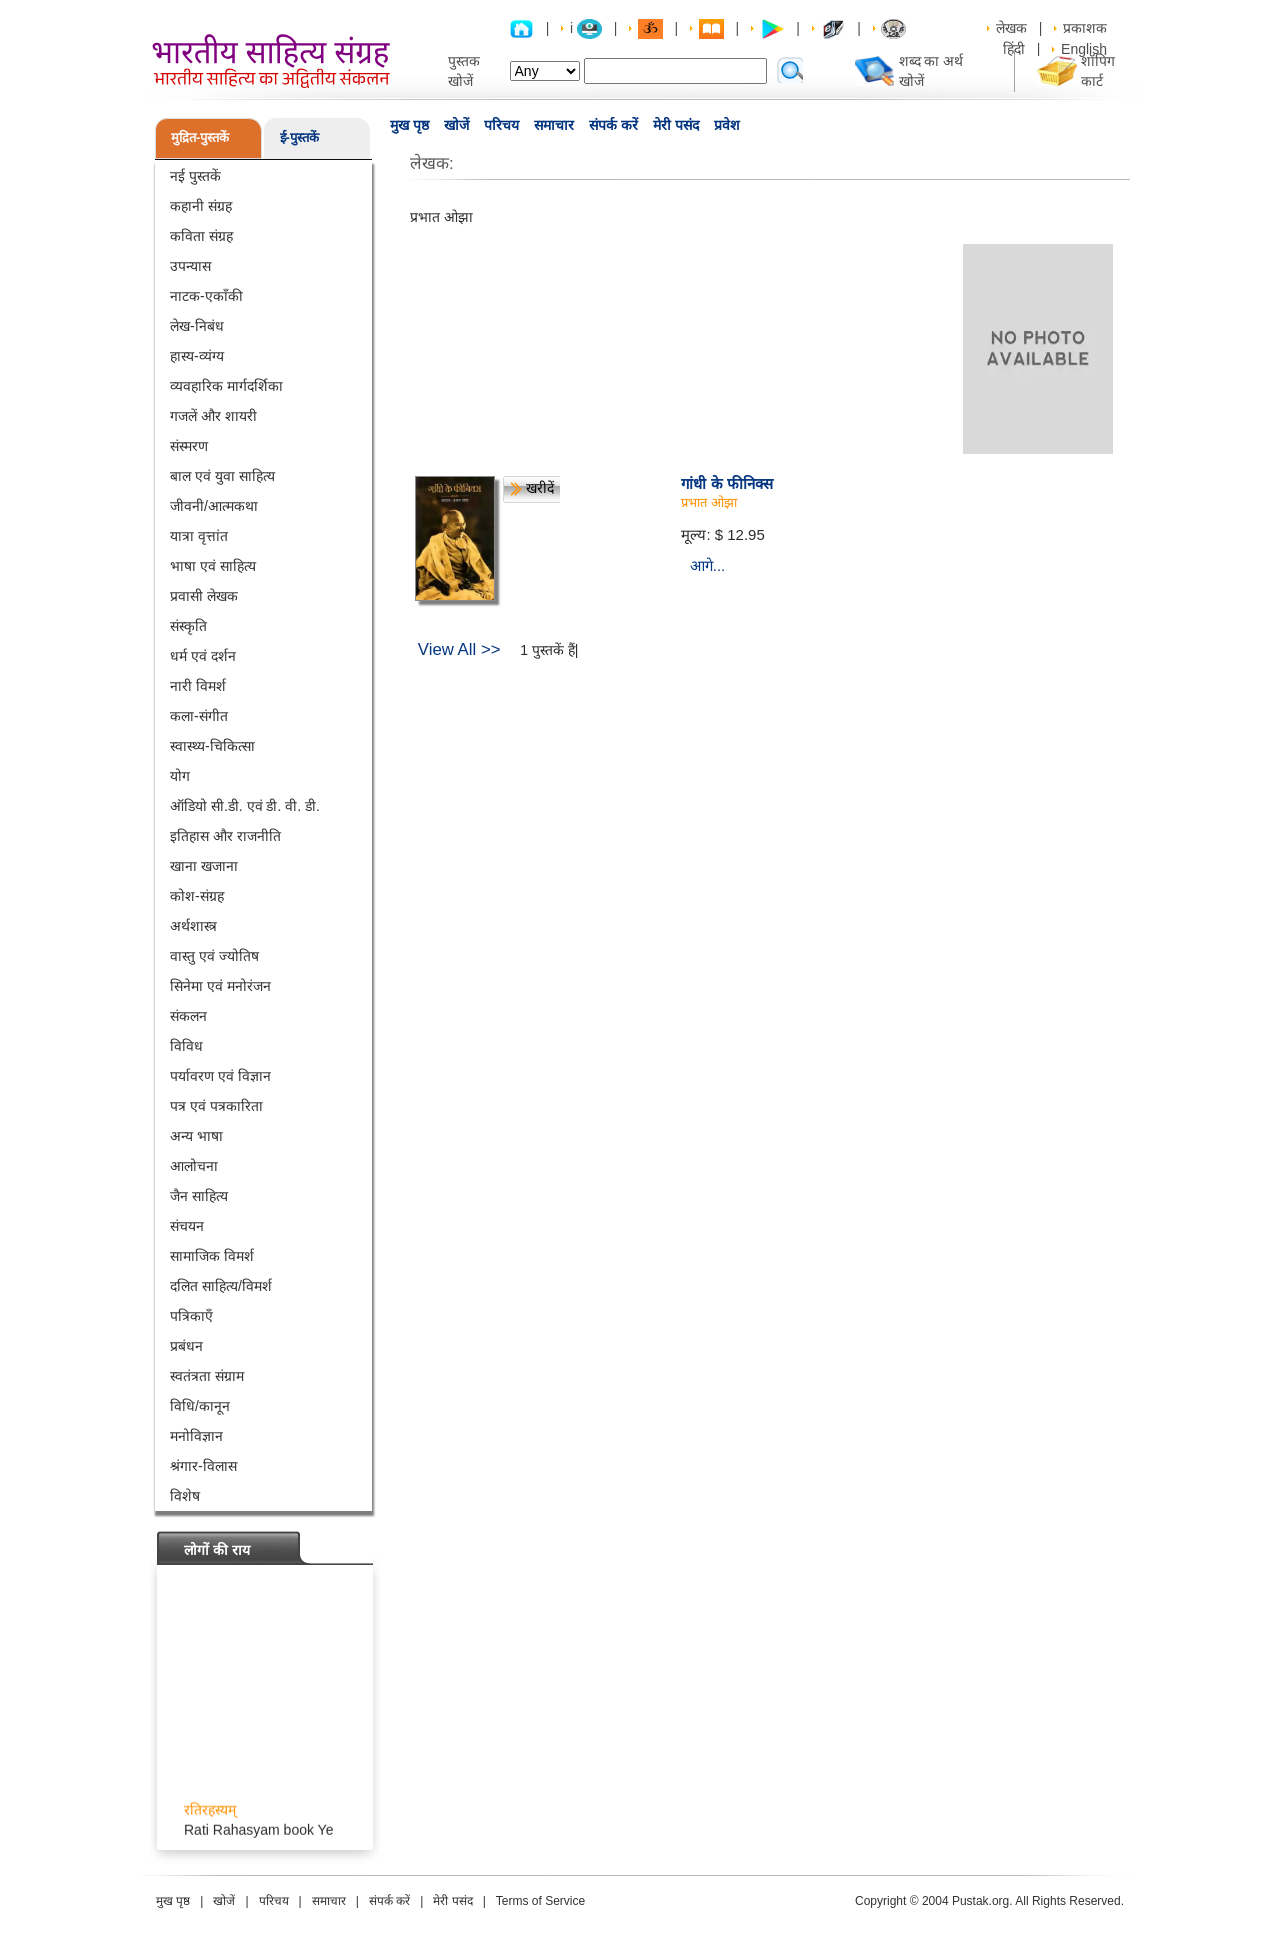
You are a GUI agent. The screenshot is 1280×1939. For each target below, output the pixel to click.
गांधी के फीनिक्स (726, 483)
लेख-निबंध (197, 326)
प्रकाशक (1085, 28)
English (1084, 49)
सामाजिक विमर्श (212, 1256)
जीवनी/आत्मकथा (214, 506)
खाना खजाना (204, 866)
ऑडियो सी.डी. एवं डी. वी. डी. (245, 806)
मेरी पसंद (676, 125)
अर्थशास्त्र (193, 926)
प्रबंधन (186, 1346)
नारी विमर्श (198, 686)
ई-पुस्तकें (299, 137)
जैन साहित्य (199, 1196)
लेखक (1011, 28)
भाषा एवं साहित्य (213, 566)
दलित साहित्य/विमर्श (221, 1286)
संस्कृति (188, 626)
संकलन (188, 1016)
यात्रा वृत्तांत (199, 536)
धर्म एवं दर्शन (203, 656)
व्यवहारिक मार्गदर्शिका (226, 386)
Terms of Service (540, 1901)
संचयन (187, 1226)
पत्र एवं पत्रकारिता (216, 1106)
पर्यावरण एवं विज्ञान (220, 1076)
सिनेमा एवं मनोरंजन (220, 986)
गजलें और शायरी (213, 416)
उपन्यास (190, 266)
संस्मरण (189, 446)
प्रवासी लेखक (204, 596)
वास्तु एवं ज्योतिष (214, 956)
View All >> (459, 649)
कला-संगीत (199, 716)
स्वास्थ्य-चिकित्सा (212, 746)
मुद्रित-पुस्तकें (200, 137)
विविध (186, 1046)
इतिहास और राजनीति (225, 836)
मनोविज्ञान (196, 1436)
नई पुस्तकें (195, 176)
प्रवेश (727, 125)
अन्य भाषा (196, 1136)
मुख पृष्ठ (409, 125)
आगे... (708, 565)
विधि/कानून (200, 1406)
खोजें (456, 125)
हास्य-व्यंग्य (197, 356)
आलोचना (194, 1166)
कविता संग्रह (201, 236)
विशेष (185, 1496)
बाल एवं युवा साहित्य (222, 476)
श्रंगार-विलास (203, 1466)
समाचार (554, 125)
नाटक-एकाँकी (206, 296)
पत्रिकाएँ (191, 1316)
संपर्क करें (613, 125)
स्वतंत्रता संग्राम (207, 1376)
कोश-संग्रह (197, 896)
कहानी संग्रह (201, 206)
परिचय (501, 125)
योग (180, 776)
